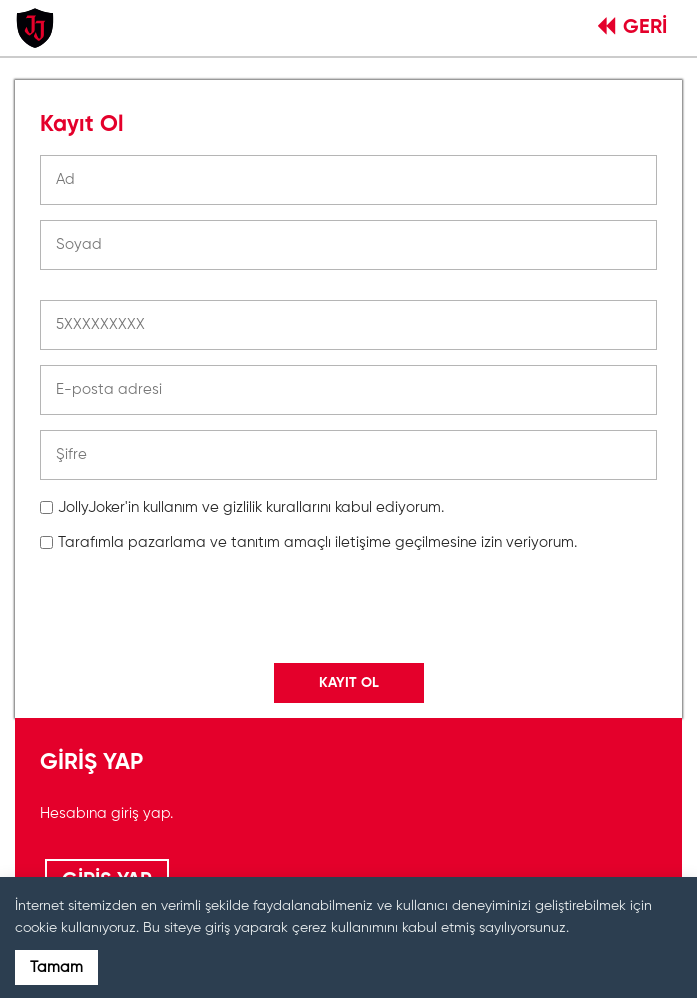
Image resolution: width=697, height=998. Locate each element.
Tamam (56, 967)
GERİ (632, 28)
